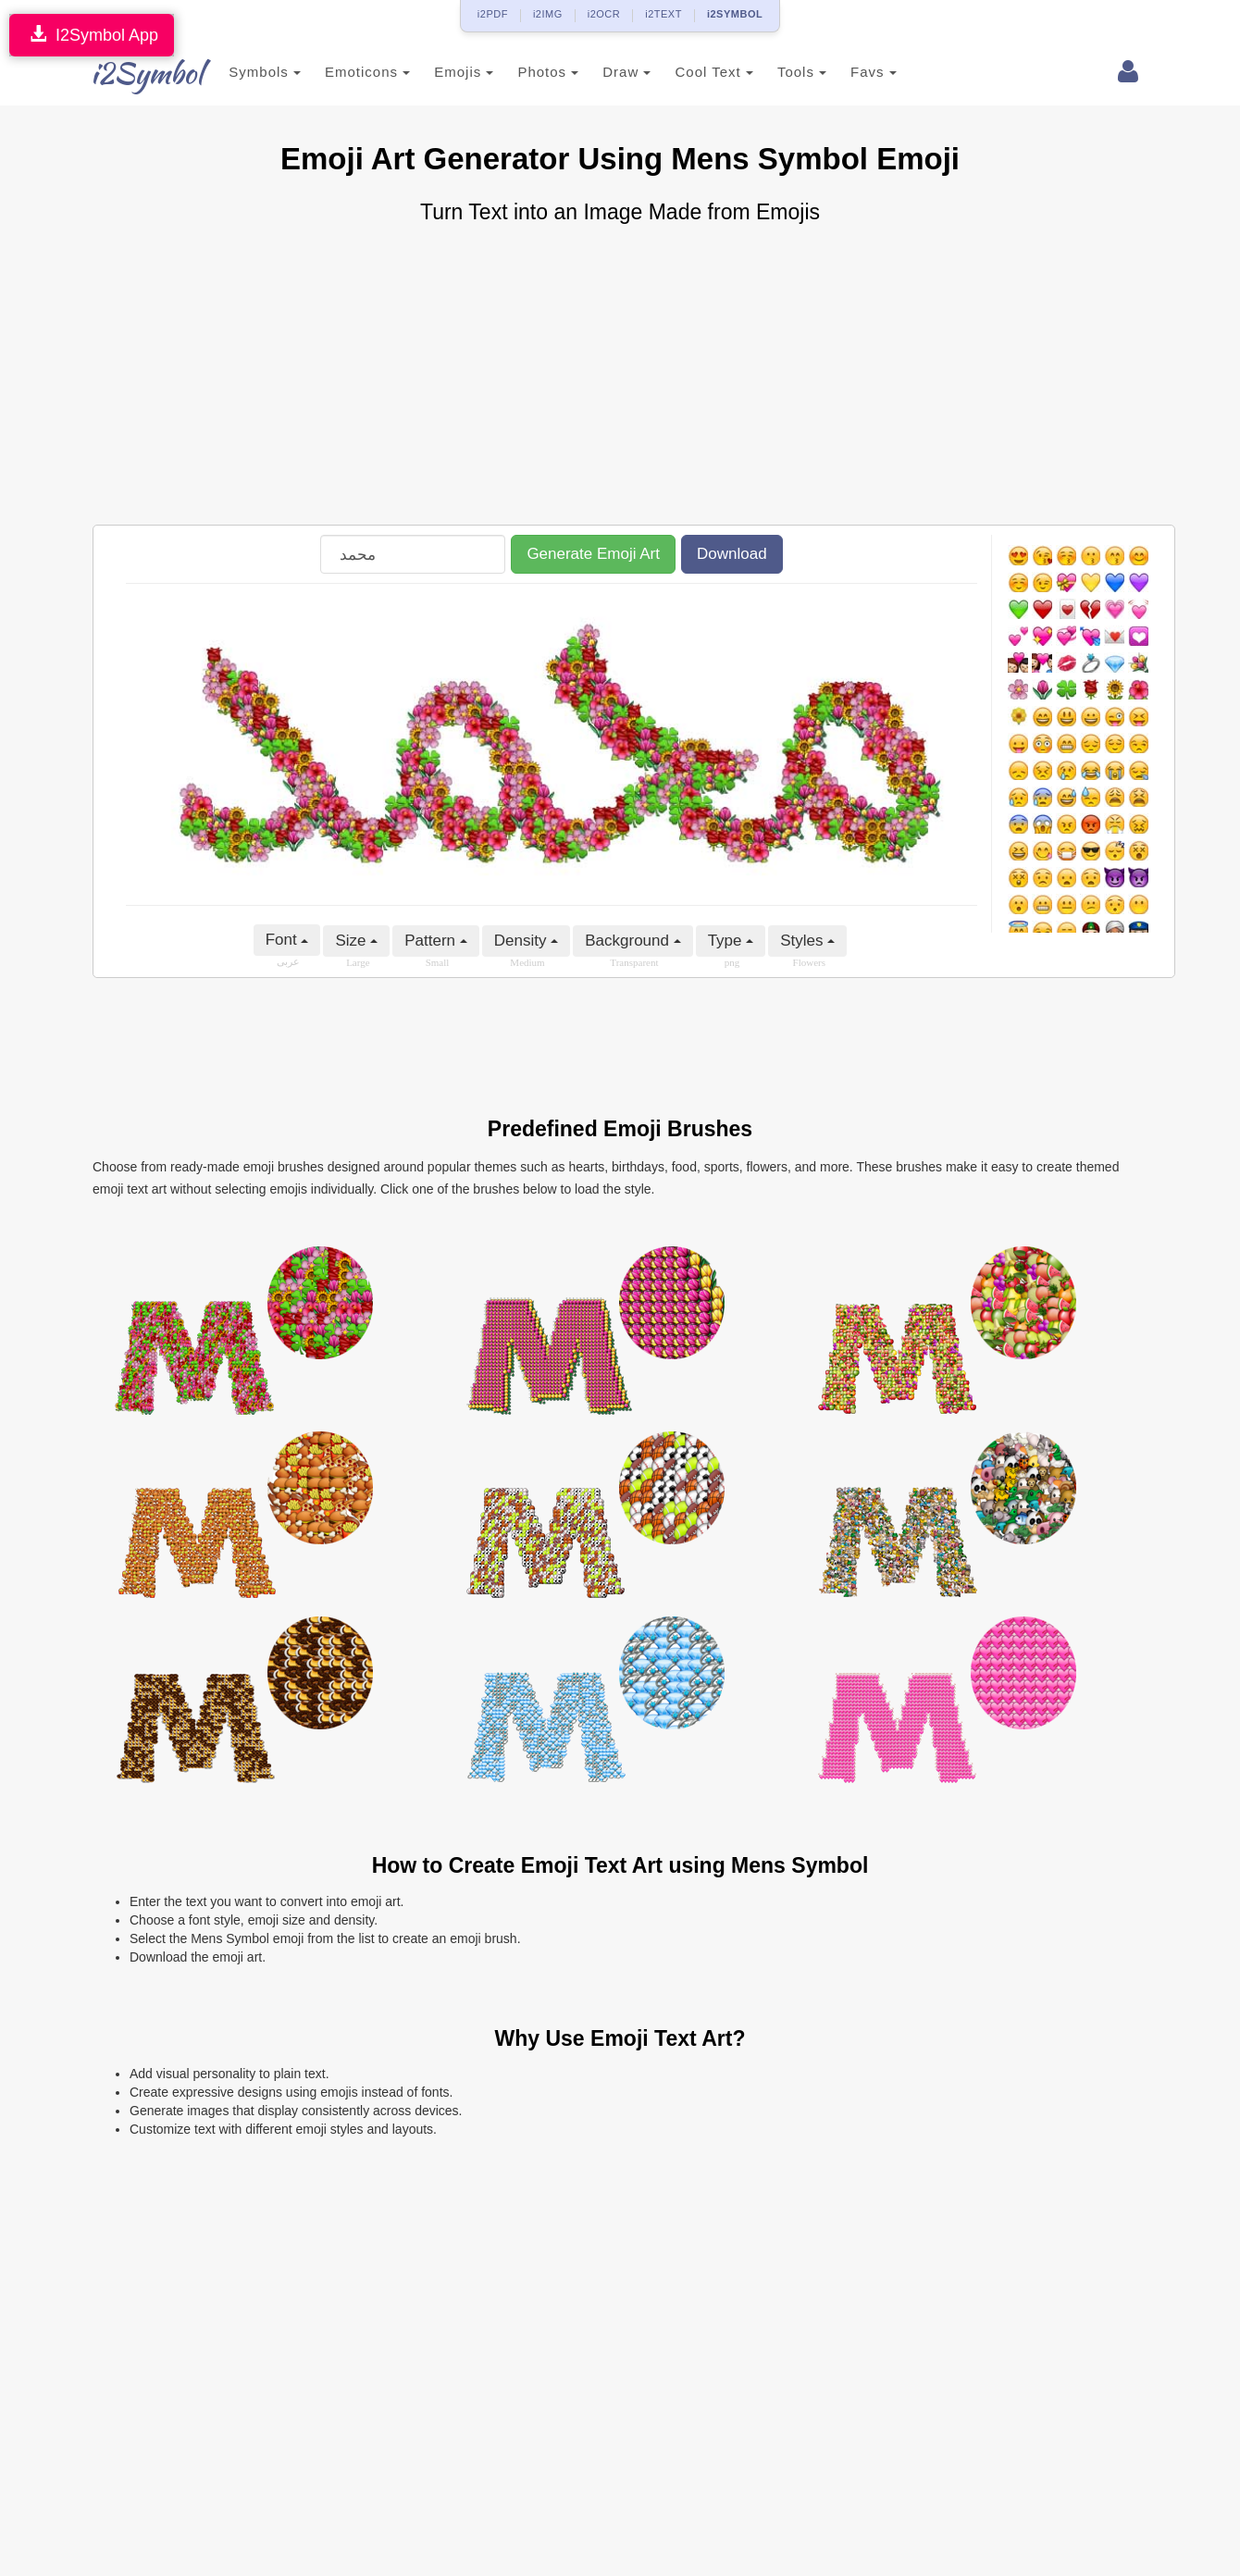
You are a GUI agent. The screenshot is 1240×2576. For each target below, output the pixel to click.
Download (732, 554)
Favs (851, 72)
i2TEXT (663, 13)
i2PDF (492, 13)
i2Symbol (129, 73)
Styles (807, 940)
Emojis (441, 72)
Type (731, 940)
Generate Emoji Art (593, 554)
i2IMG (548, 13)
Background (632, 940)
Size (356, 940)
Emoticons (345, 72)
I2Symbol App (91, 34)
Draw (604, 72)
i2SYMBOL (735, 13)
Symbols (242, 72)
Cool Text (691, 72)
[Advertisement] (620, 376)
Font (287, 939)
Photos (525, 72)
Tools (779, 72)
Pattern (435, 940)
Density (526, 940)
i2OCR (604, 13)
